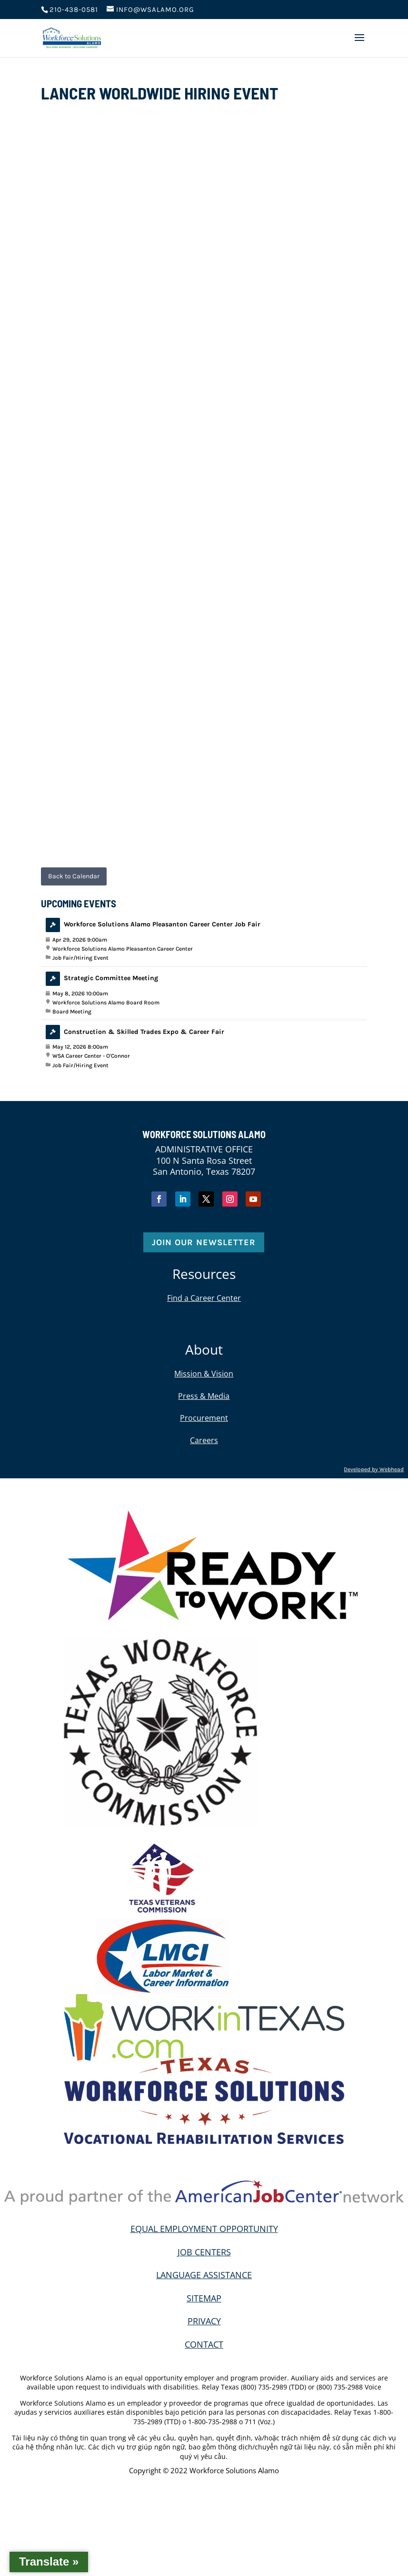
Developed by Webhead (374, 1469)
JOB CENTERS (204, 2252)
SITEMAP (204, 2298)
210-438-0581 (74, 9)
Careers (204, 1440)
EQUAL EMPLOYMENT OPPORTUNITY (204, 2228)
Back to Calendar (74, 876)
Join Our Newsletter (204, 1242)
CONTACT (204, 2344)
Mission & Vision (203, 1373)
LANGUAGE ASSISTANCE (204, 2275)
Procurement (204, 1418)
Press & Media (203, 1396)
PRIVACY (204, 2321)
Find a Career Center (204, 1298)
